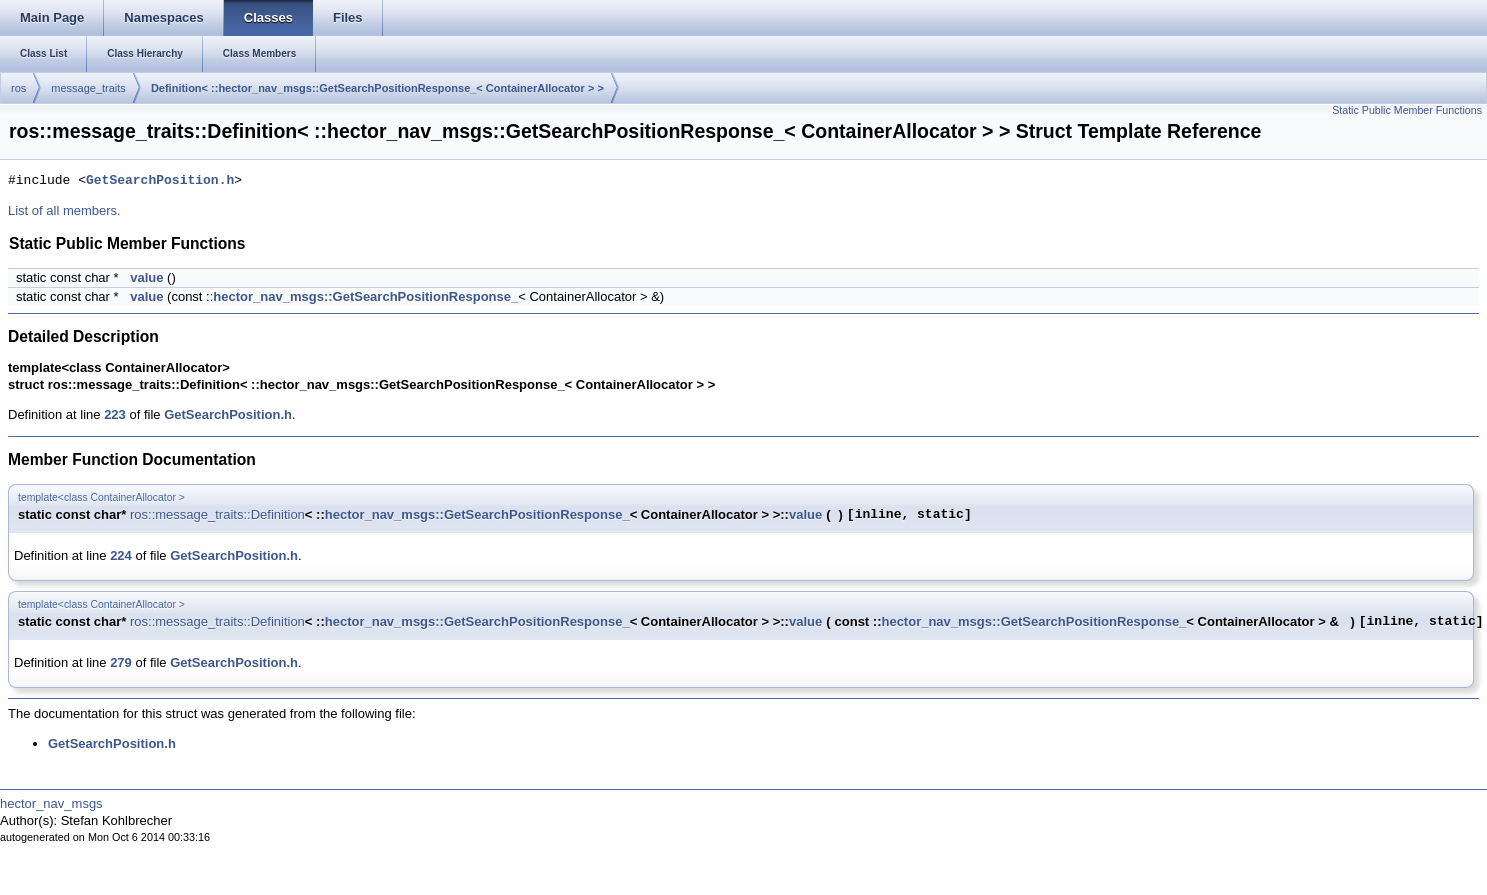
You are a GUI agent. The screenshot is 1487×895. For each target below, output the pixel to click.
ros (18, 88)
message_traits (88, 88)
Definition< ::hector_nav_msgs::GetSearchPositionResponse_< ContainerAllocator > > (377, 88)
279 (121, 662)
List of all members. (64, 210)
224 (121, 555)
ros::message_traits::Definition (217, 514)
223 (115, 414)
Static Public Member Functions (1407, 110)
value (146, 277)
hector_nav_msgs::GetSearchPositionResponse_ (365, 296)
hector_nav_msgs (51, 803)
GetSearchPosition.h (160, 181)
